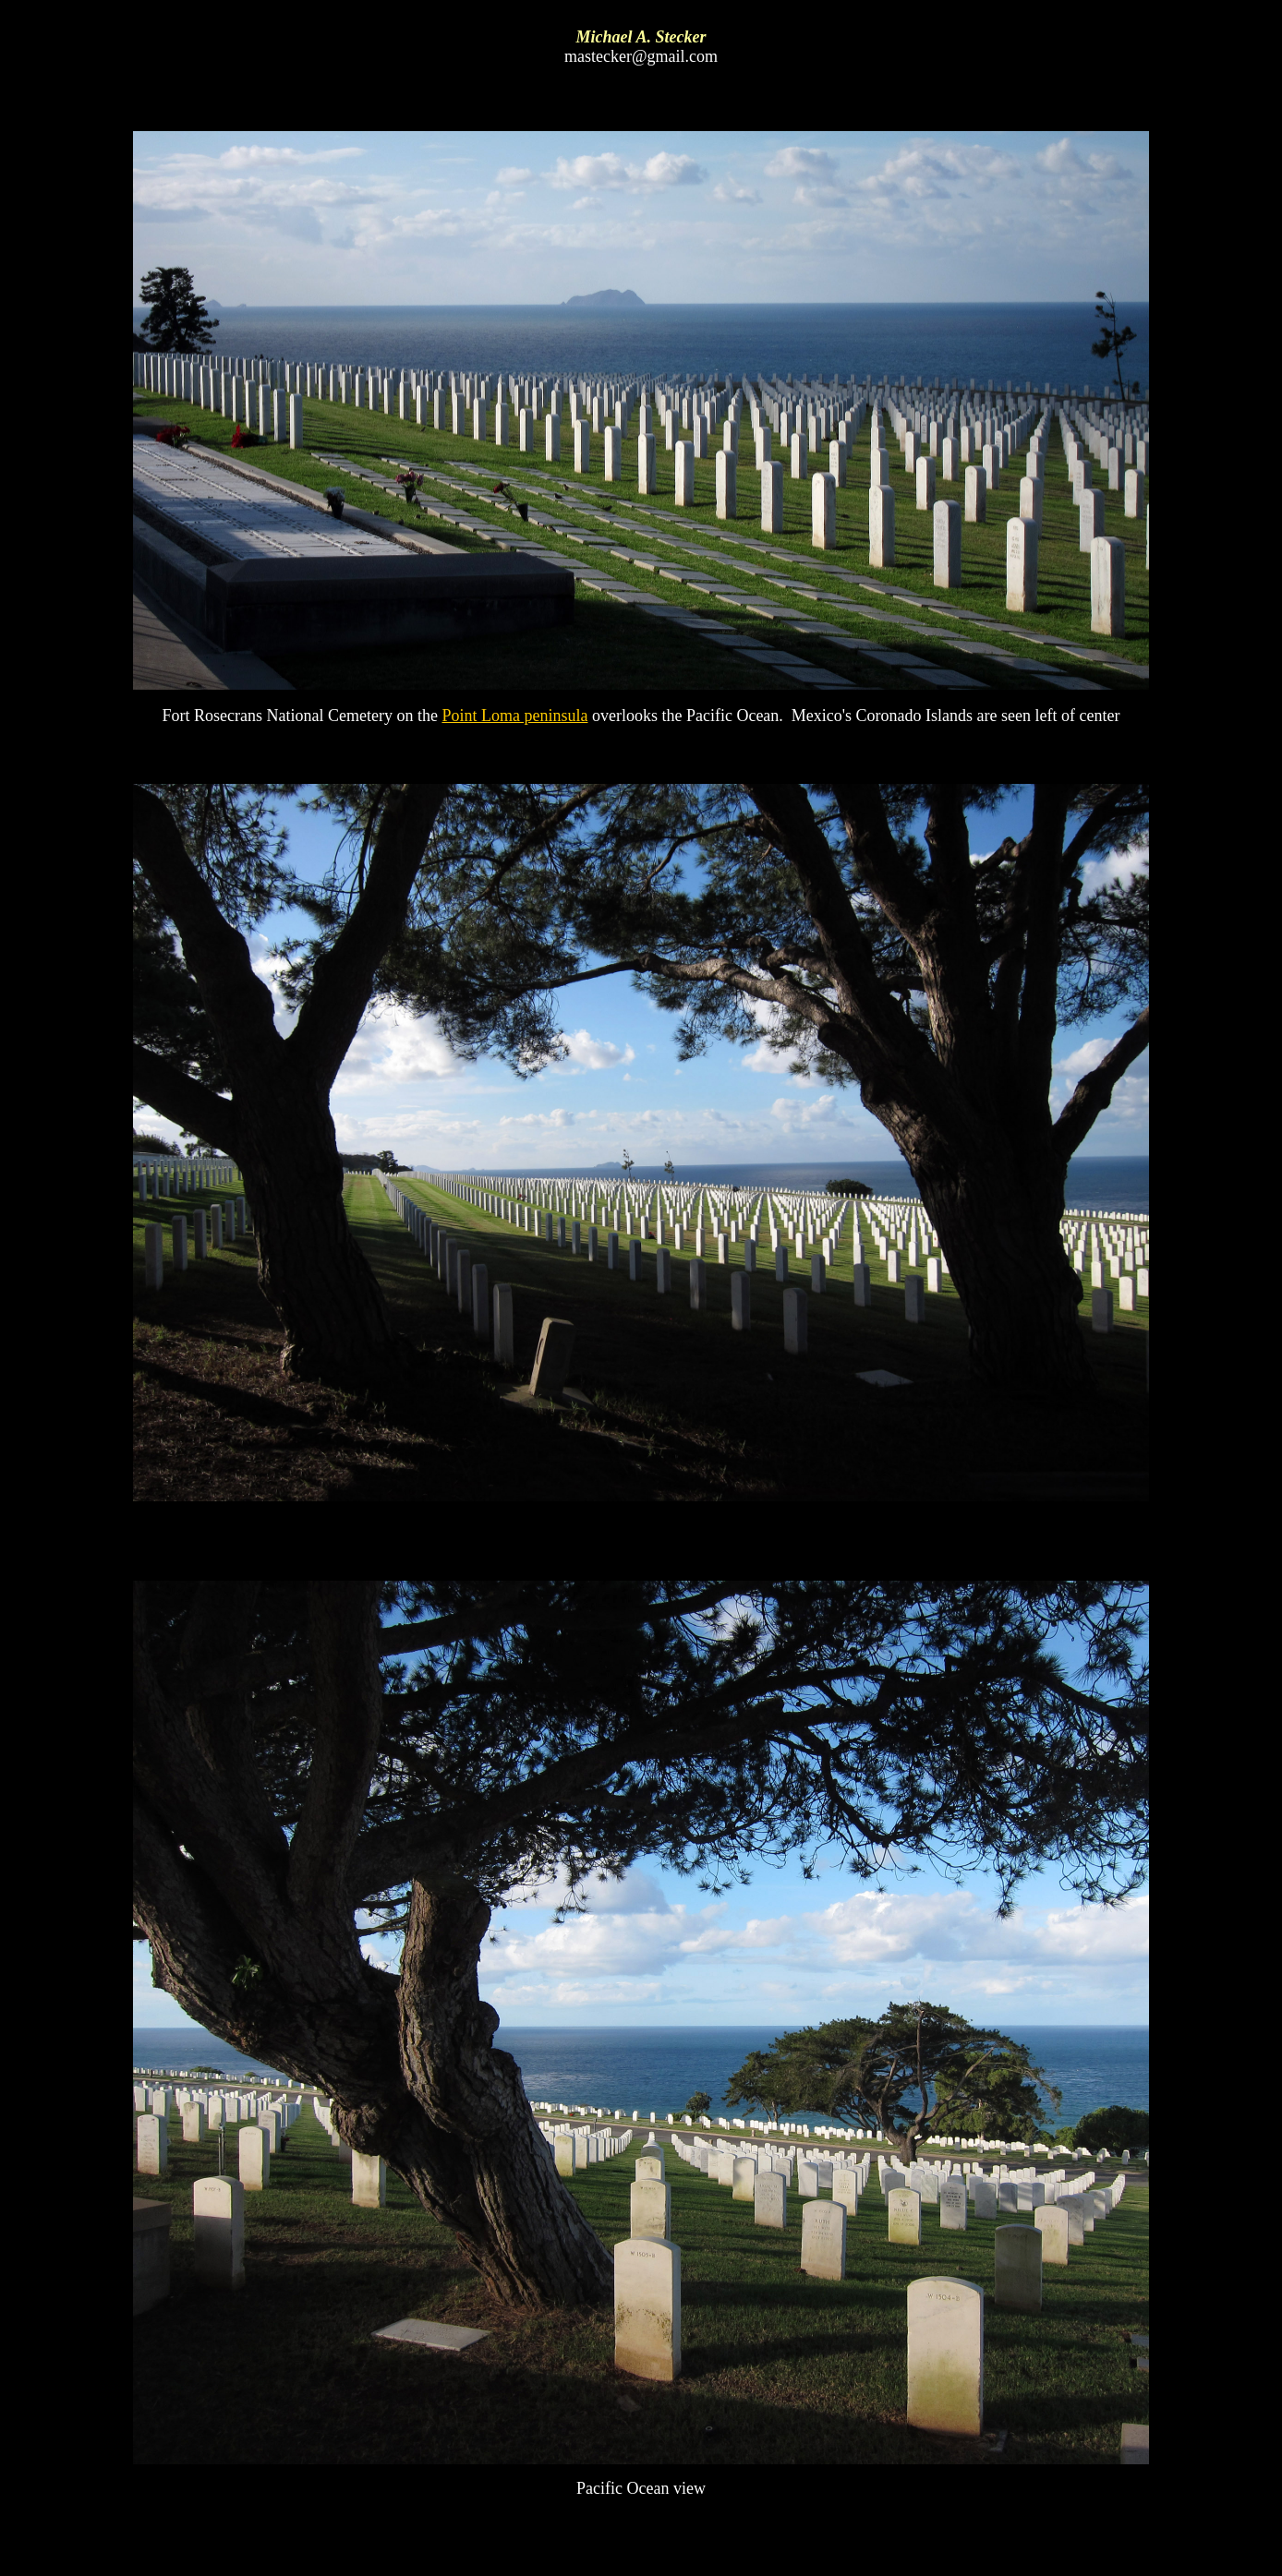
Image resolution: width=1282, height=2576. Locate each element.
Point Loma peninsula (514, 715)
